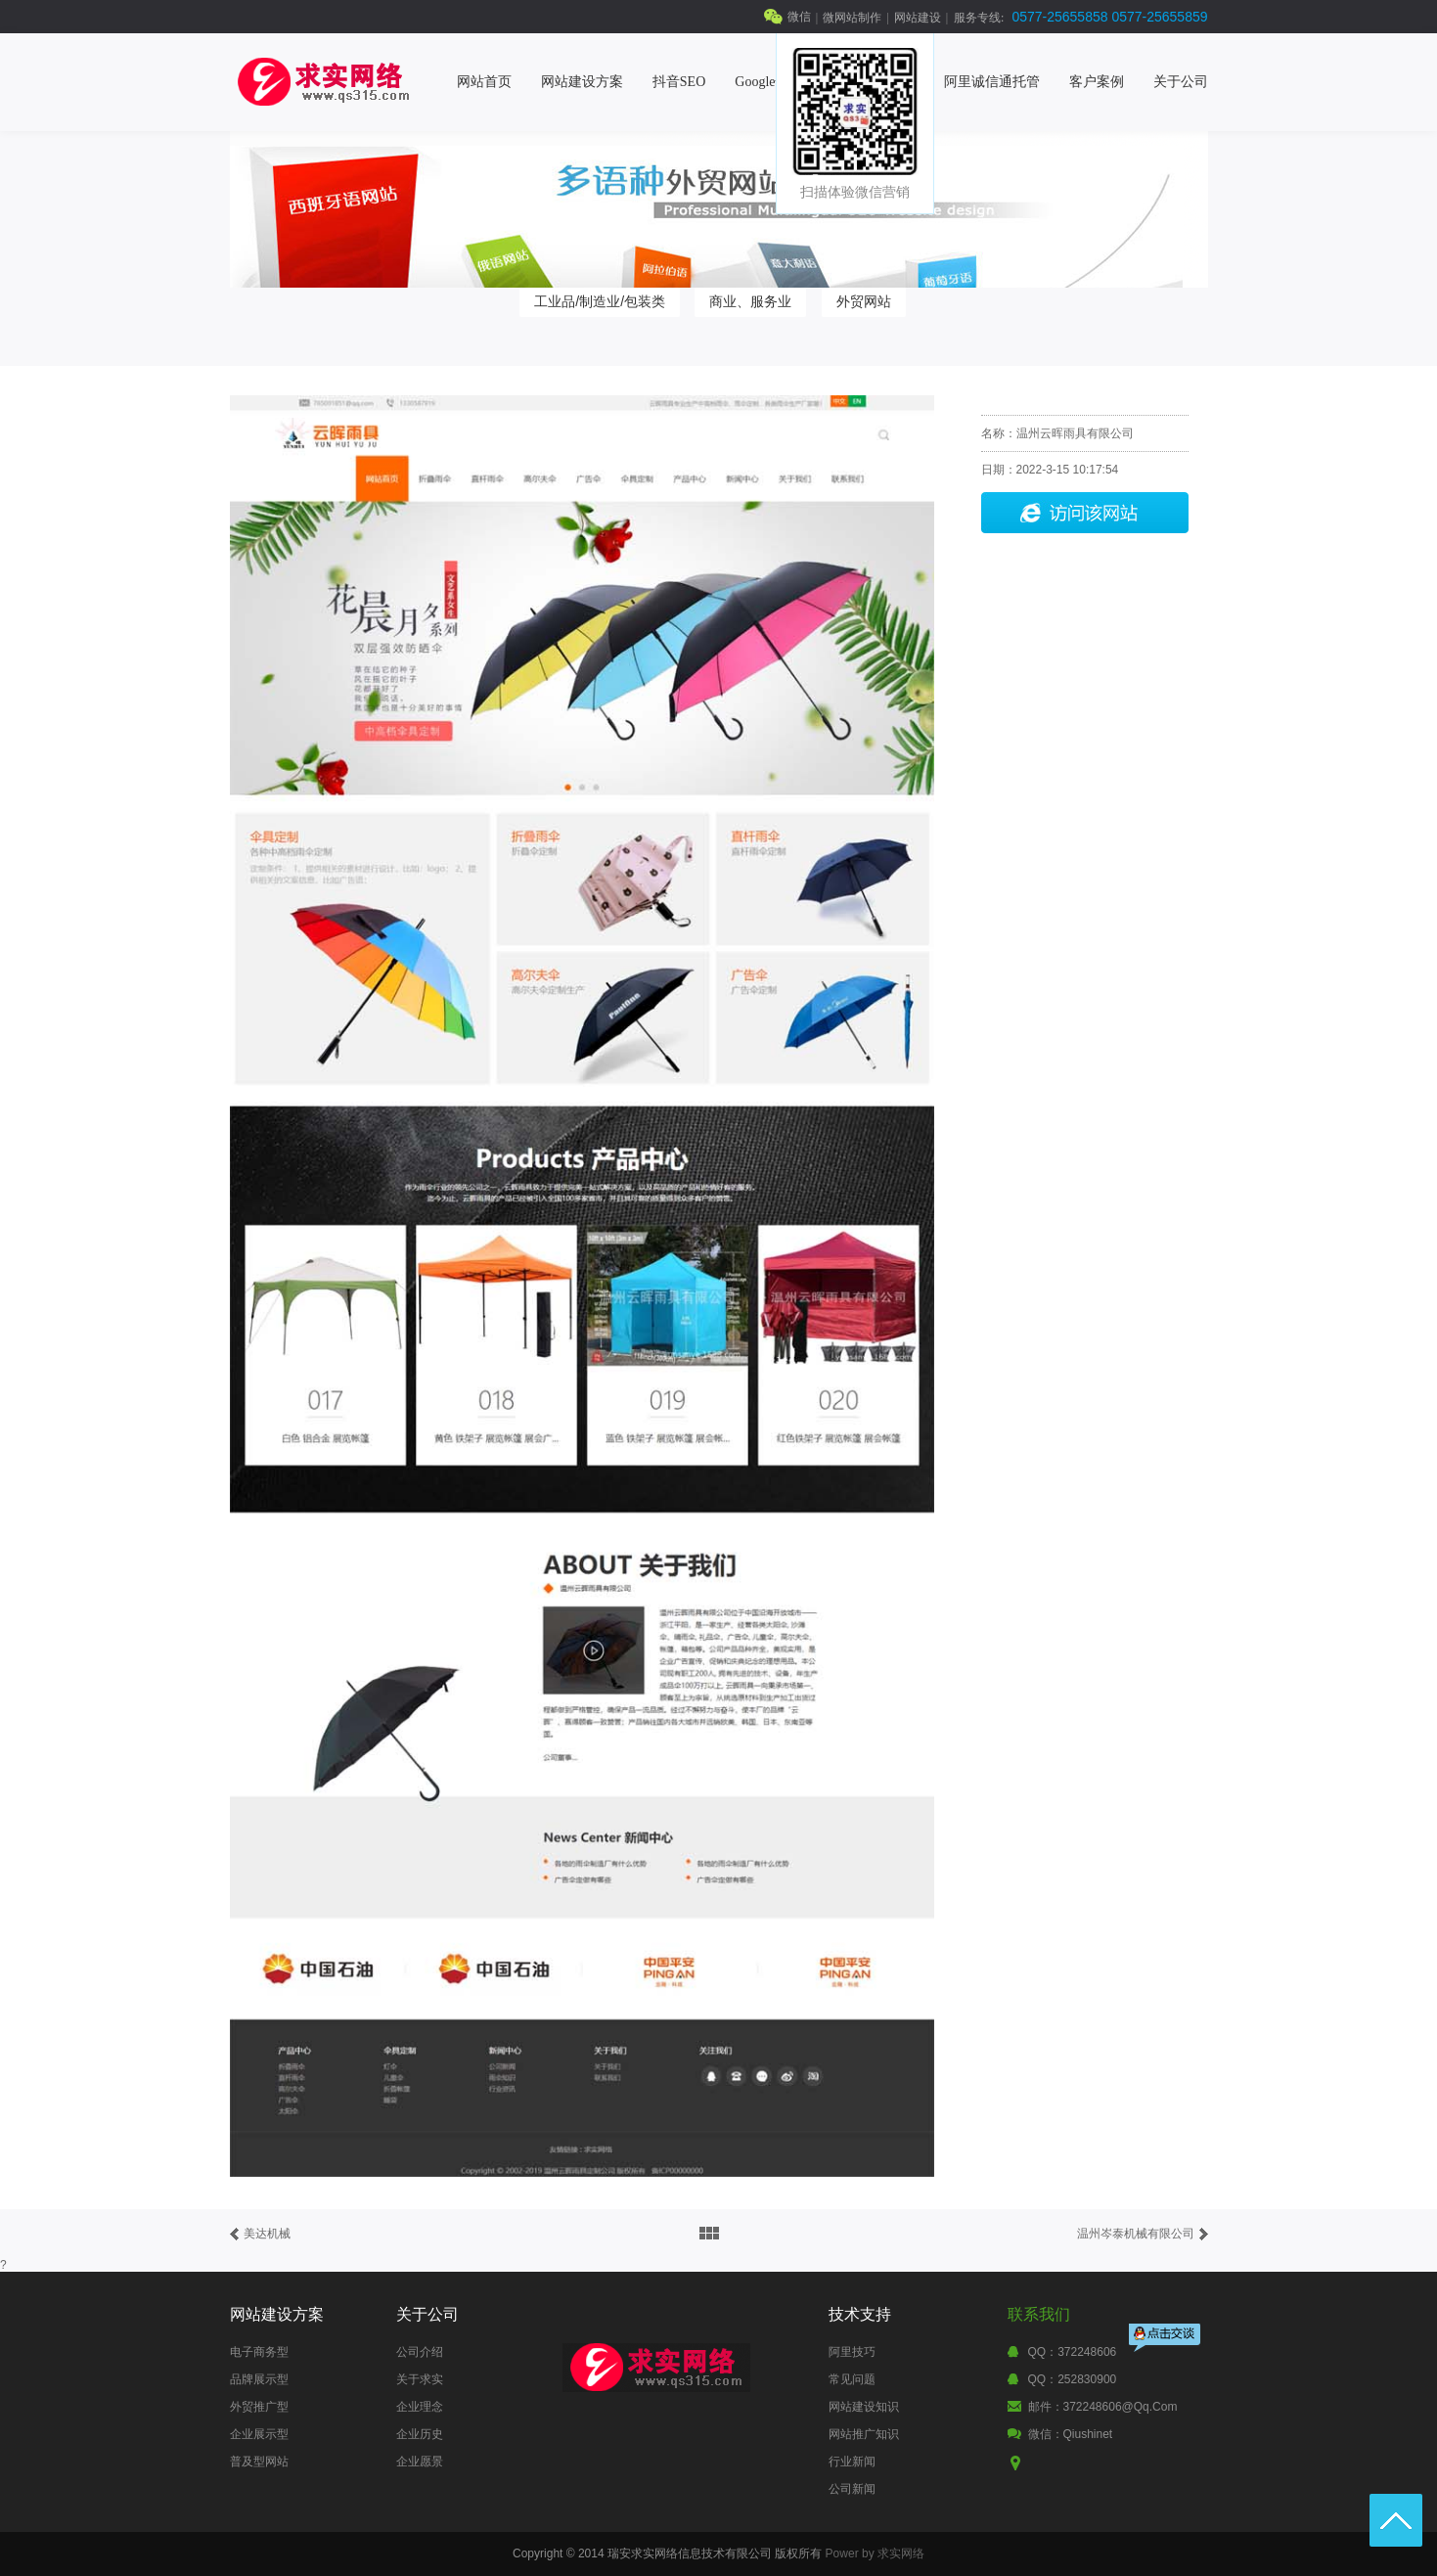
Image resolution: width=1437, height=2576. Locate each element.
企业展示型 (259, 2434)
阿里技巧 (852, 2352)
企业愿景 (419, 2461)
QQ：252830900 (1072, 2379)
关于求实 (419, 2379)
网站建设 (917, 17)
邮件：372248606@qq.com (1103, 2407)
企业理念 (419, 2407)
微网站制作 (852, 17)
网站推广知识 (864, 2434)
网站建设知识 (864, 2407)
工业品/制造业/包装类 (599, 301)
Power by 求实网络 (875, 2553)
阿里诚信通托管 (992, 81)
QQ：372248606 (1072, 2352)
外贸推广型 (259, 2407)
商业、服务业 (750, 301)
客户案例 (1096, 81)
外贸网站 (863, 301)
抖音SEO (678, 81)
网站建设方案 (582, 81)
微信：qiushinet (1070, 2434)
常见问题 (852, 2379)
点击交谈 (1166, 2340)
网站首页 (484, 81)
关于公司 (1180, 81)
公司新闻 (852, 2489)
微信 (799, 16)
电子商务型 (259, 2352)
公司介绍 (419, 2352)
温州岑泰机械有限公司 (1135, 2233)
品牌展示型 (259, 2379)
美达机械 (267, 2233)
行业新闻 (852, 2461)
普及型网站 (259, 2461)
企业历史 (419, 2434)
